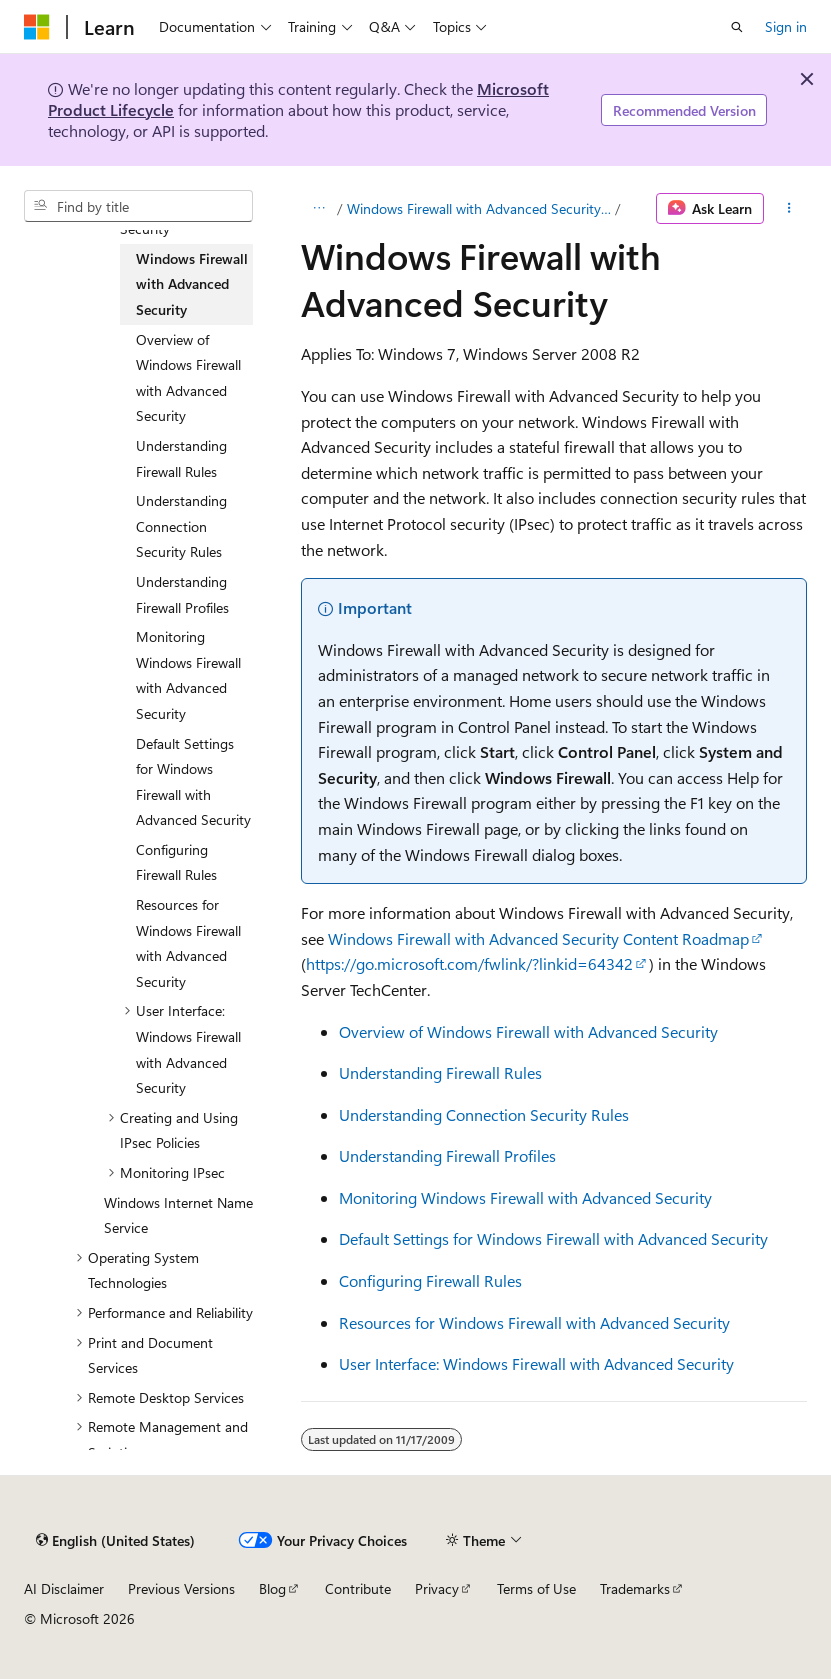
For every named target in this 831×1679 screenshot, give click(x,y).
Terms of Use (536, 1588)
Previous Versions (181, 1588)
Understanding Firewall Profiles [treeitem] (182, 594)
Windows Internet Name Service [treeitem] (178, 1215)
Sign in (786, 26)
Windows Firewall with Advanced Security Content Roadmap (538, 938)
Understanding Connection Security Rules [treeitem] (181, 526)
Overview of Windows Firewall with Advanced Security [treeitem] (188, 378)
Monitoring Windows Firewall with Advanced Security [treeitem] (188, 675)
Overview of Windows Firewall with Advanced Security (528, 1031)
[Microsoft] (37, 27)
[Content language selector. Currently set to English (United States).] (115, 1540)
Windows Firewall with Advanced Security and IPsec (479, 208)
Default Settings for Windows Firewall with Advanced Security (553, 1238)
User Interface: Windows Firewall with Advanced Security (536, 1363)
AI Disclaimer (64, 1588)
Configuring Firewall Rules (430, 1280)
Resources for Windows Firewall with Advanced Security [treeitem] (188, 943)
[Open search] (737, 27)
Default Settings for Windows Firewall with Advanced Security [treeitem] (193, 782)
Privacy (437, 1588)
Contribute (358, 1588)
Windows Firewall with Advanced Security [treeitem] (192, 284)
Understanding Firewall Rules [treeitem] (181, 458)
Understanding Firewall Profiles (447, 1155)
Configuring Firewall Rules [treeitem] (176, 862)
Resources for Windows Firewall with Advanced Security (534, 1322)
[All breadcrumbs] (318, 209)
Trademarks (635, 1588)
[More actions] (789, 209)
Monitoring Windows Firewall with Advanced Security (525, 1197)
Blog (272, 1588)
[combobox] (138, 206)
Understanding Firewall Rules (440, 1072)
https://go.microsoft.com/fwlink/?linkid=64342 (469, 963)
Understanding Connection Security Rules (484, 1114)
